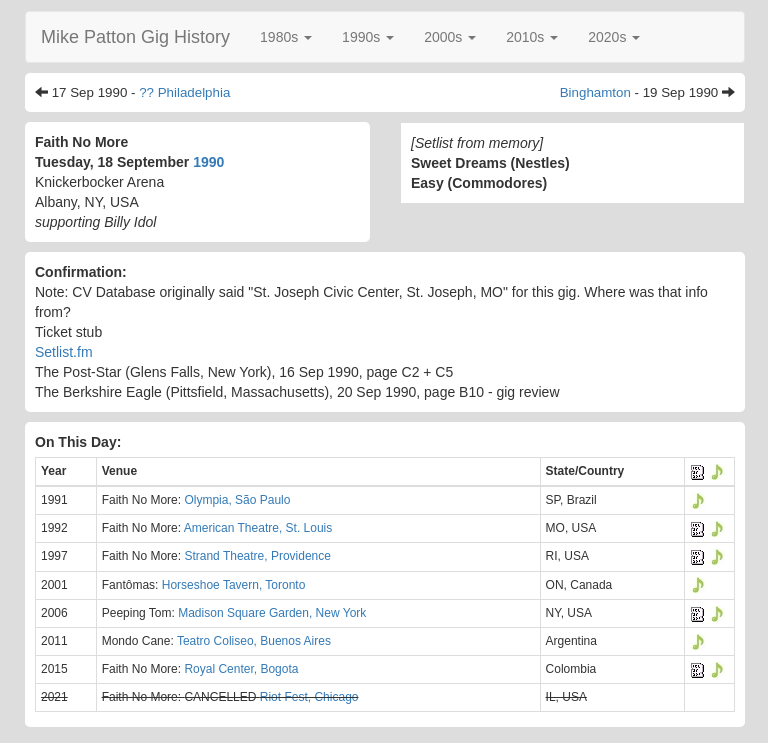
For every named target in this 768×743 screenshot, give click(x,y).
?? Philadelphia (184, 92)
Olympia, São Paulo (237, 500)
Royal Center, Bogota (241, 669)
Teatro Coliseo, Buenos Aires (254, 641)
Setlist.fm (64, 352)
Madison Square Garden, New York (272, 613)
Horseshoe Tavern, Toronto (234, 585)
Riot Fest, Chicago (309, 697)
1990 (208, 162)
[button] (286, 37)
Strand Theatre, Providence (257, 556)
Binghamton (595, 92)
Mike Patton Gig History (135, 37)
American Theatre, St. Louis (258, 528)
